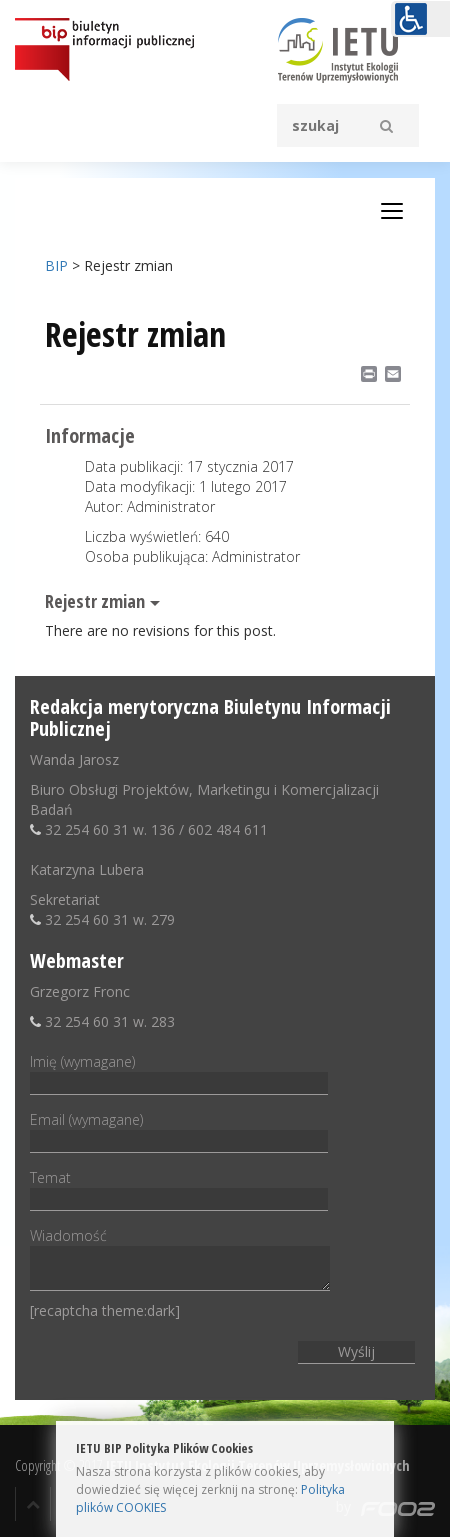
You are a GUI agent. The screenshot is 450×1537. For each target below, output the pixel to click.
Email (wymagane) (179, 1130)
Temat (179, 1188)
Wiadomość (180, 1260)
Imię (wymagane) (179, 1072)
